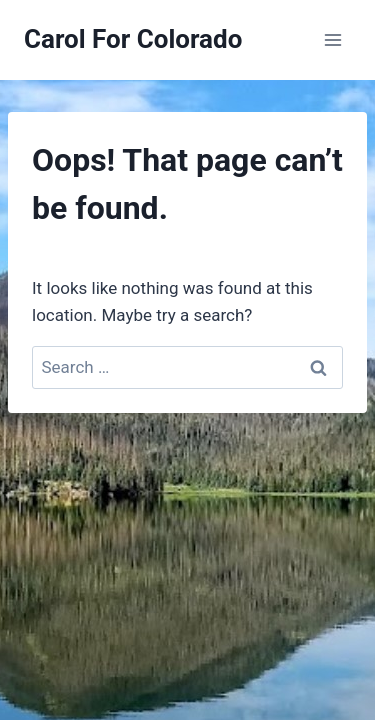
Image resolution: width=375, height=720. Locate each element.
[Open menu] (332, 39)
